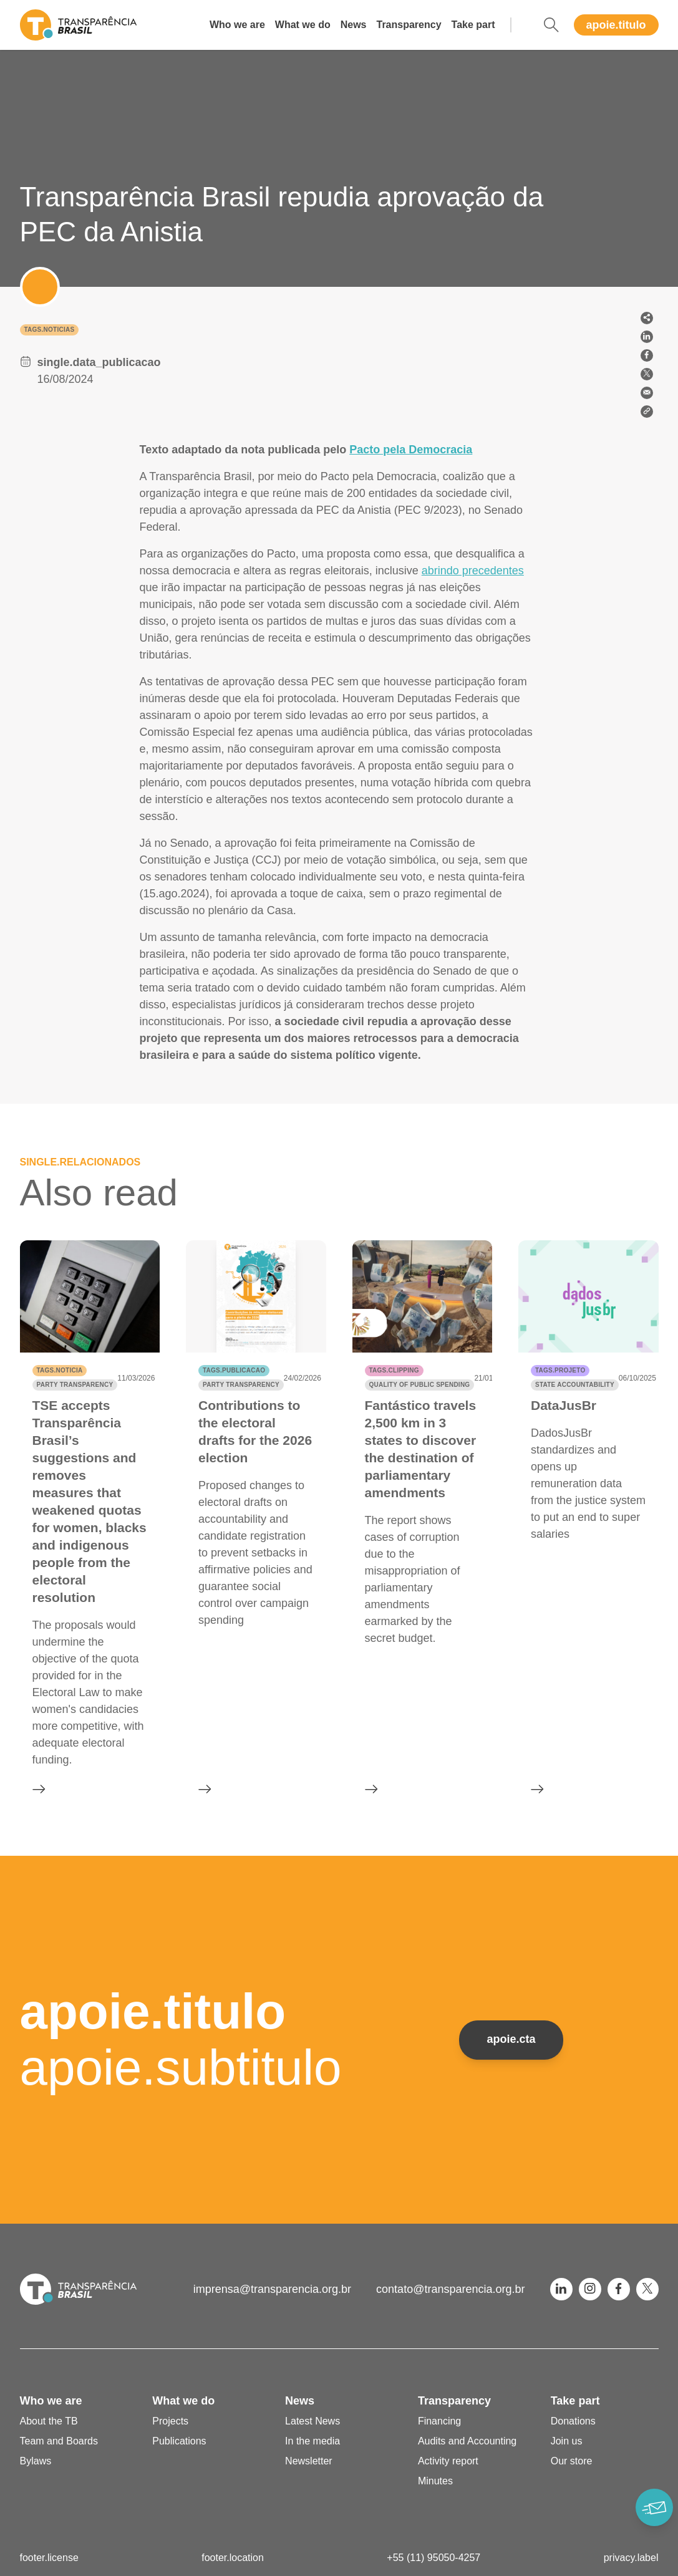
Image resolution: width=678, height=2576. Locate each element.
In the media (312, 2441)
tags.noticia (60, 1370)
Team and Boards (59, 2441)
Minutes (435, 2481)
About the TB (49, 2421)
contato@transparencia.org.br (450, 2289)
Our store (572, 2461)
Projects (170, 2421)
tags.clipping (394, 1370)
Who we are (237, 24)
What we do (303, 24)
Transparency (408, 24)
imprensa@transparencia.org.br (272, 2289)
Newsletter (308, 2461)
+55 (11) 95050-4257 (433, 2557)
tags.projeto (560, 1370)
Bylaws (36, 2461)
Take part (473, 24)
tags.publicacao (234, 1370)
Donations (573, 2421)
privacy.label (631, 2557)
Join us (567, 2441)
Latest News (312, 2421)
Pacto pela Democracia (410, 449)
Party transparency (75, 1384)
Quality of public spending (419, 1384)
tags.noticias (49, 329)
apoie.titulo (616, 25)
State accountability (574, 1384)
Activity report (448, 2461)
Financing (439, 2421)
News (354, 24)
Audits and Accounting (467, 2441)
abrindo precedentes (473, 570)
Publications (179, 2441)
